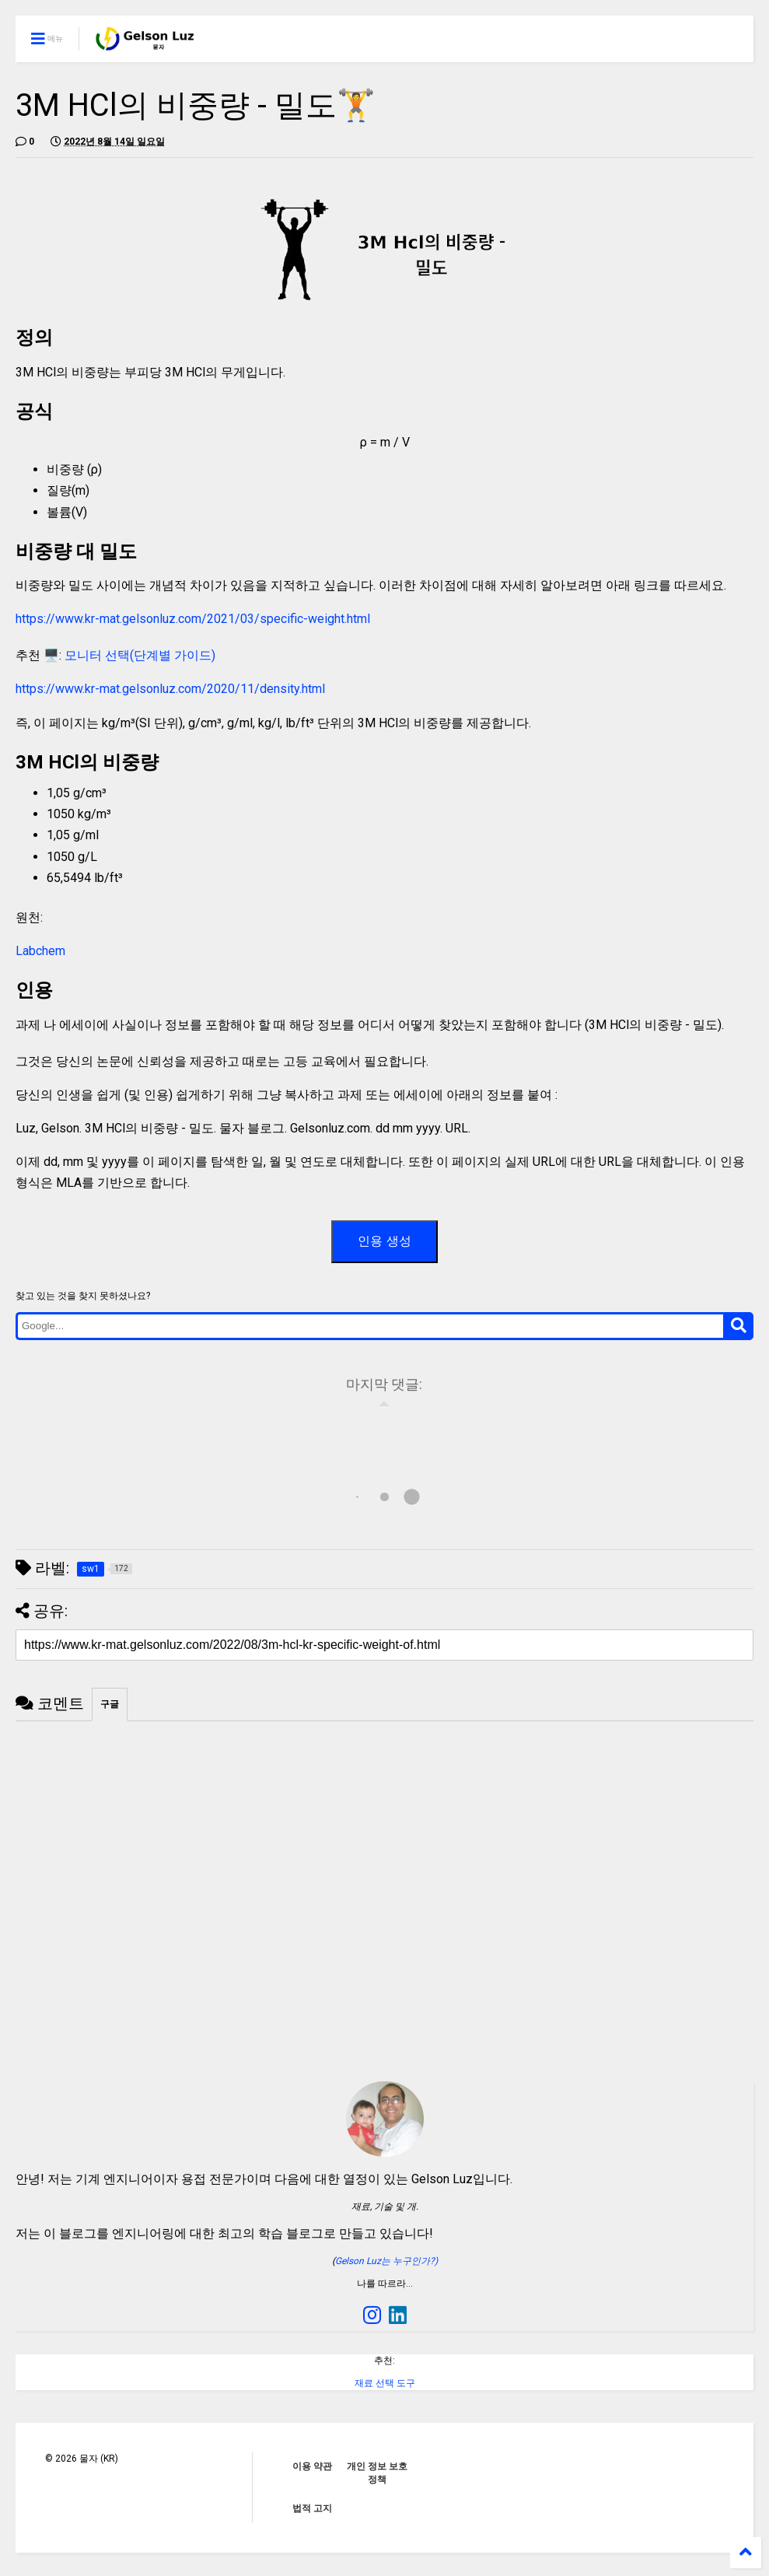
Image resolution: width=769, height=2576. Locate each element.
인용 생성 (384, 1241)
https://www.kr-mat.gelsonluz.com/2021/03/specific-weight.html (193, 618)
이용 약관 (312, 2466)
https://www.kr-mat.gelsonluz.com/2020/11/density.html (170, 688)
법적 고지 (312, 2508)
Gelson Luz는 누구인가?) (386, 2261)
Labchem (40, 950)
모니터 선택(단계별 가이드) (140, 655)
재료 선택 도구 (385, 2383)
